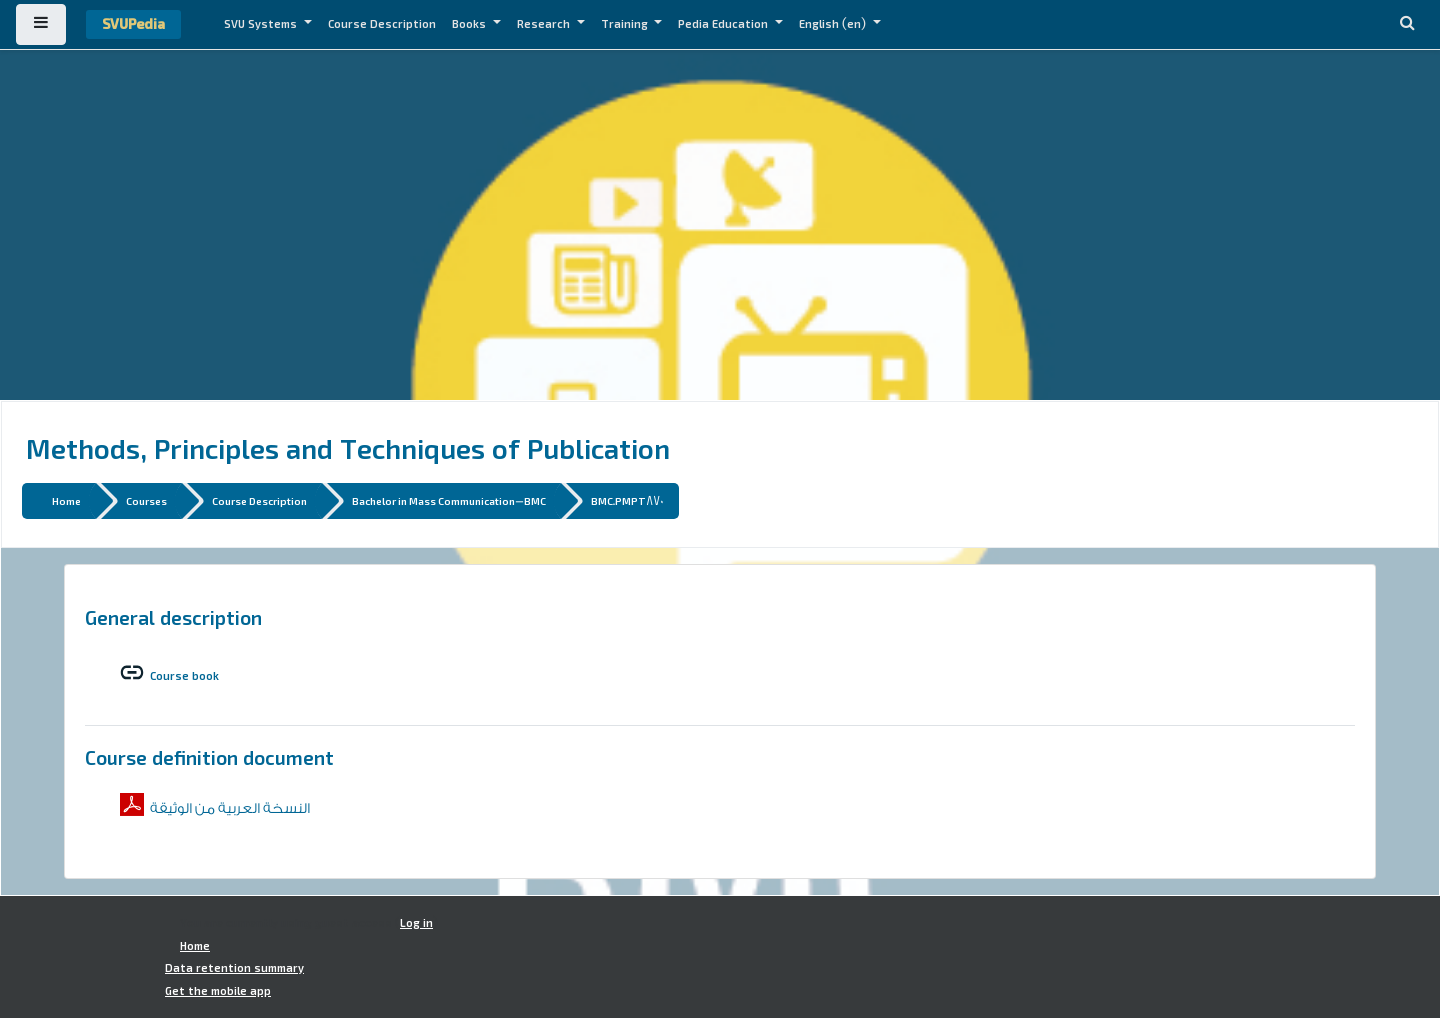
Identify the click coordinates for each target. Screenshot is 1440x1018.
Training (626, 24)
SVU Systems (262, 24)
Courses (146, 500)
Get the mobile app (218, 991)
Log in (416, 923)
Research (545, 24)
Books (470, 24)
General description (173, 617)
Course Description (382, 24)
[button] (1407, 24)
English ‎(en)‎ (834, 24)
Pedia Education (724, 24)
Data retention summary (234, 968)
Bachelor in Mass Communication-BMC (449, 500)
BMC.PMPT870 (627, 500)
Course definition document (209, 757)
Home (66, 500)
